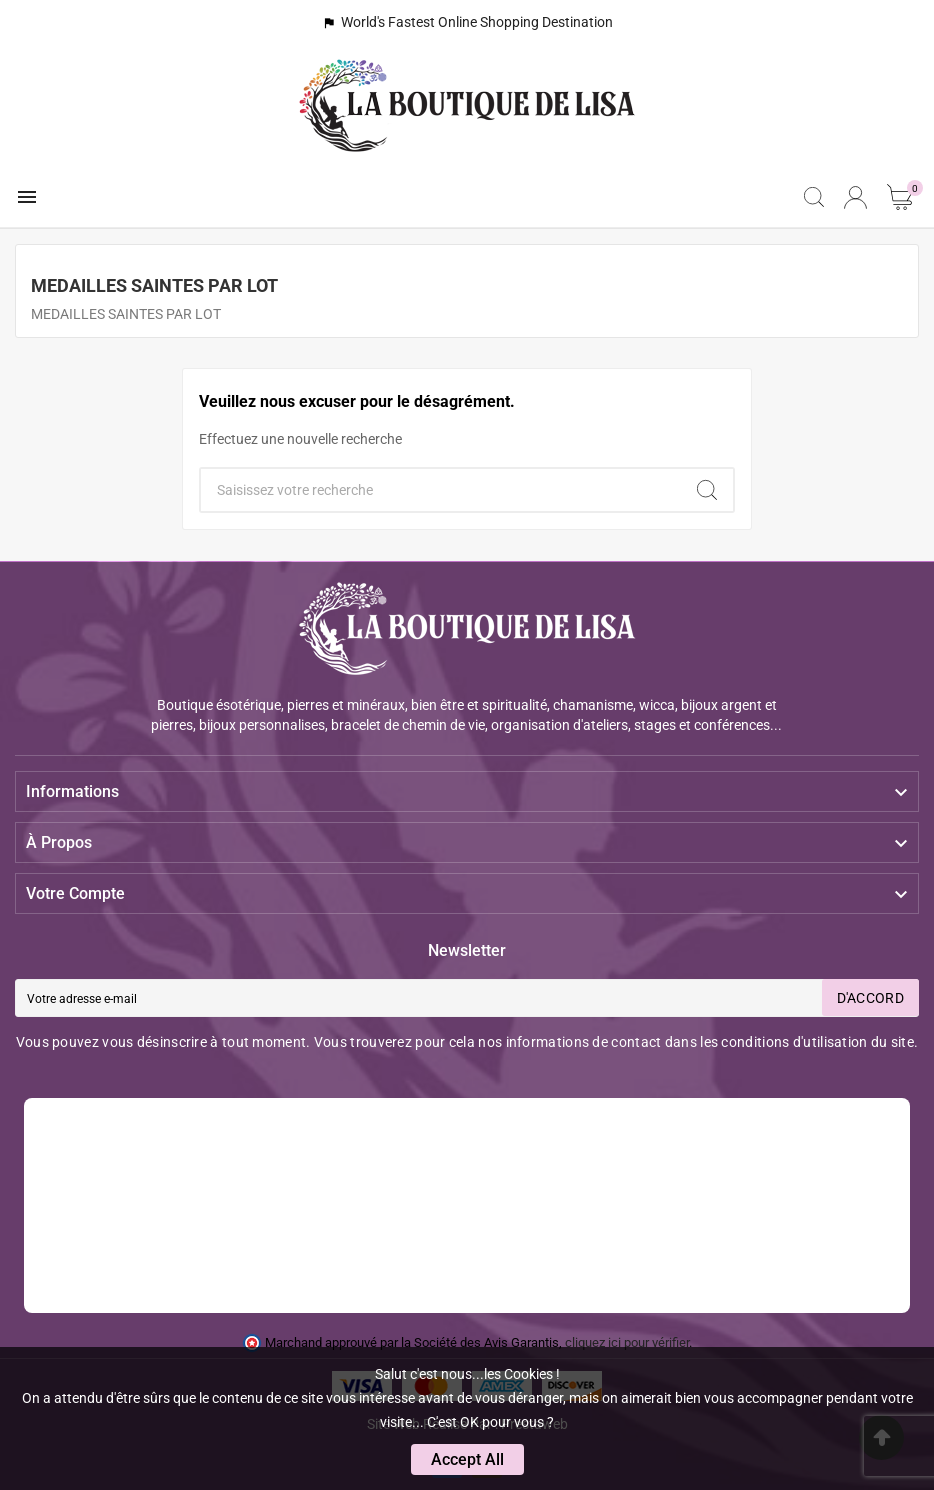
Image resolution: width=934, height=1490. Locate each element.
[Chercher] (441, 490)
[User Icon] (855, 197)
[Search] (707, 490)
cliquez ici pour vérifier (627, 1342)
